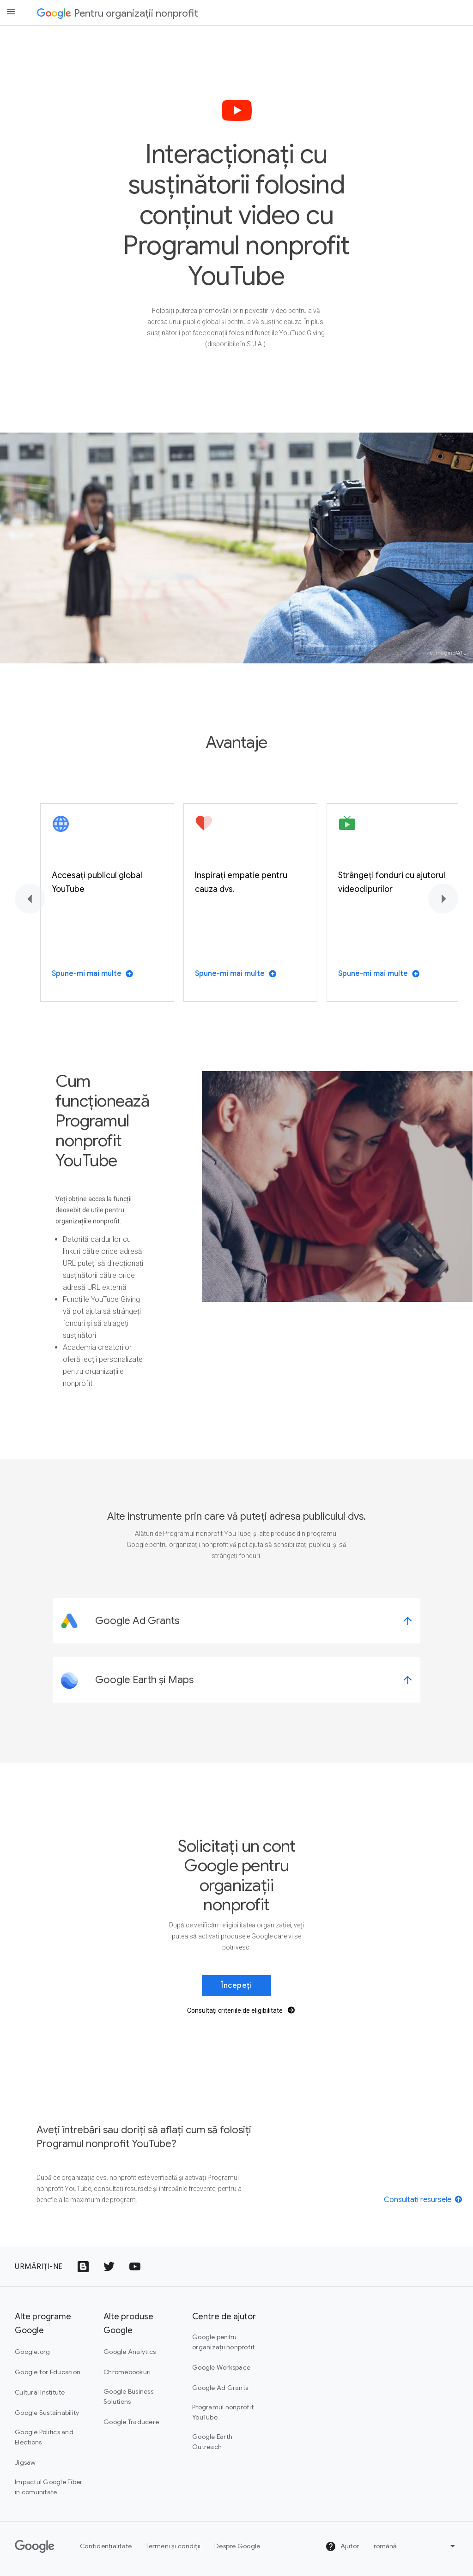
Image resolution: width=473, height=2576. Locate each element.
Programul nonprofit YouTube (223, 2412)
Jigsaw (25, 2462)
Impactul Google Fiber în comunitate (48, 2487)
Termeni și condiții (173, 2546)
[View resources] (423, 2199)
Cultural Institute (40, 2392)
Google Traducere (131, 2422)
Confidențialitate (106, 2546)
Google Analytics (129, 2351)
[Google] (35, 2546)
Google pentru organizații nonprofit (223, 2342)
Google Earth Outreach (212, 2441)
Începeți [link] (236, 1985)
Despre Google (237, 2546)
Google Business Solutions (128, 2396)
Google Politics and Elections (44, 2437)
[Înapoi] (30, 899)
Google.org (32, 2351)
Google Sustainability (47, 2412)
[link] (236, 1620)
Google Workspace (221, 2367)
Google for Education (47, 2372)
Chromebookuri (127, 2372)
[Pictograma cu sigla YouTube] (134, 2266)
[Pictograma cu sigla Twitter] (109, 2266)
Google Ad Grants (220, 2387)
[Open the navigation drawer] (11, 12)
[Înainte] (443, 899)
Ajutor (342, 2546)
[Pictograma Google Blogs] (83, 2266)
